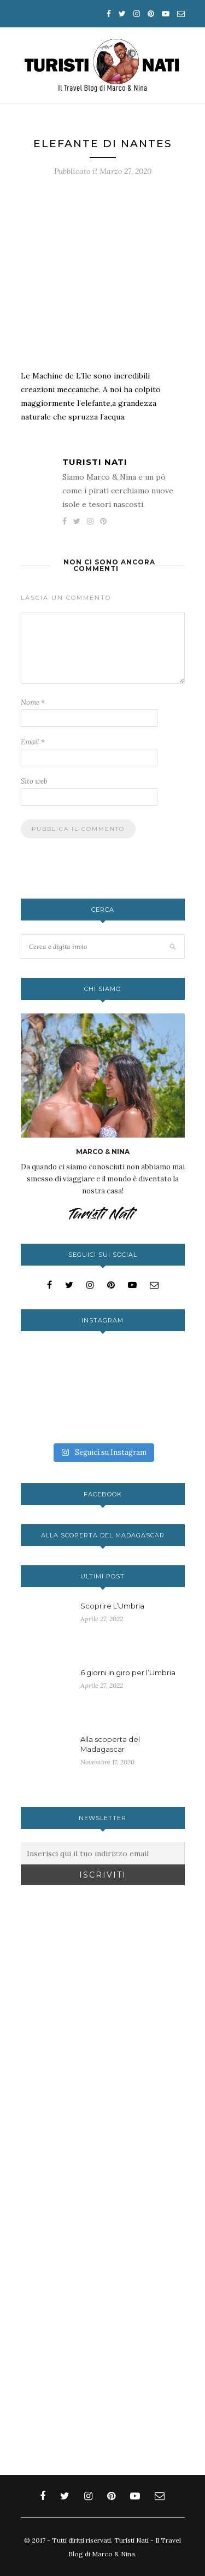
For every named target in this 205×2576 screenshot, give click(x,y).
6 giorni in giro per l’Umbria (127, 1672)
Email (33, 742)
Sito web (34, 781)
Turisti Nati (94, 462)
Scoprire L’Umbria (112, 1605)
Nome (33, 702)
